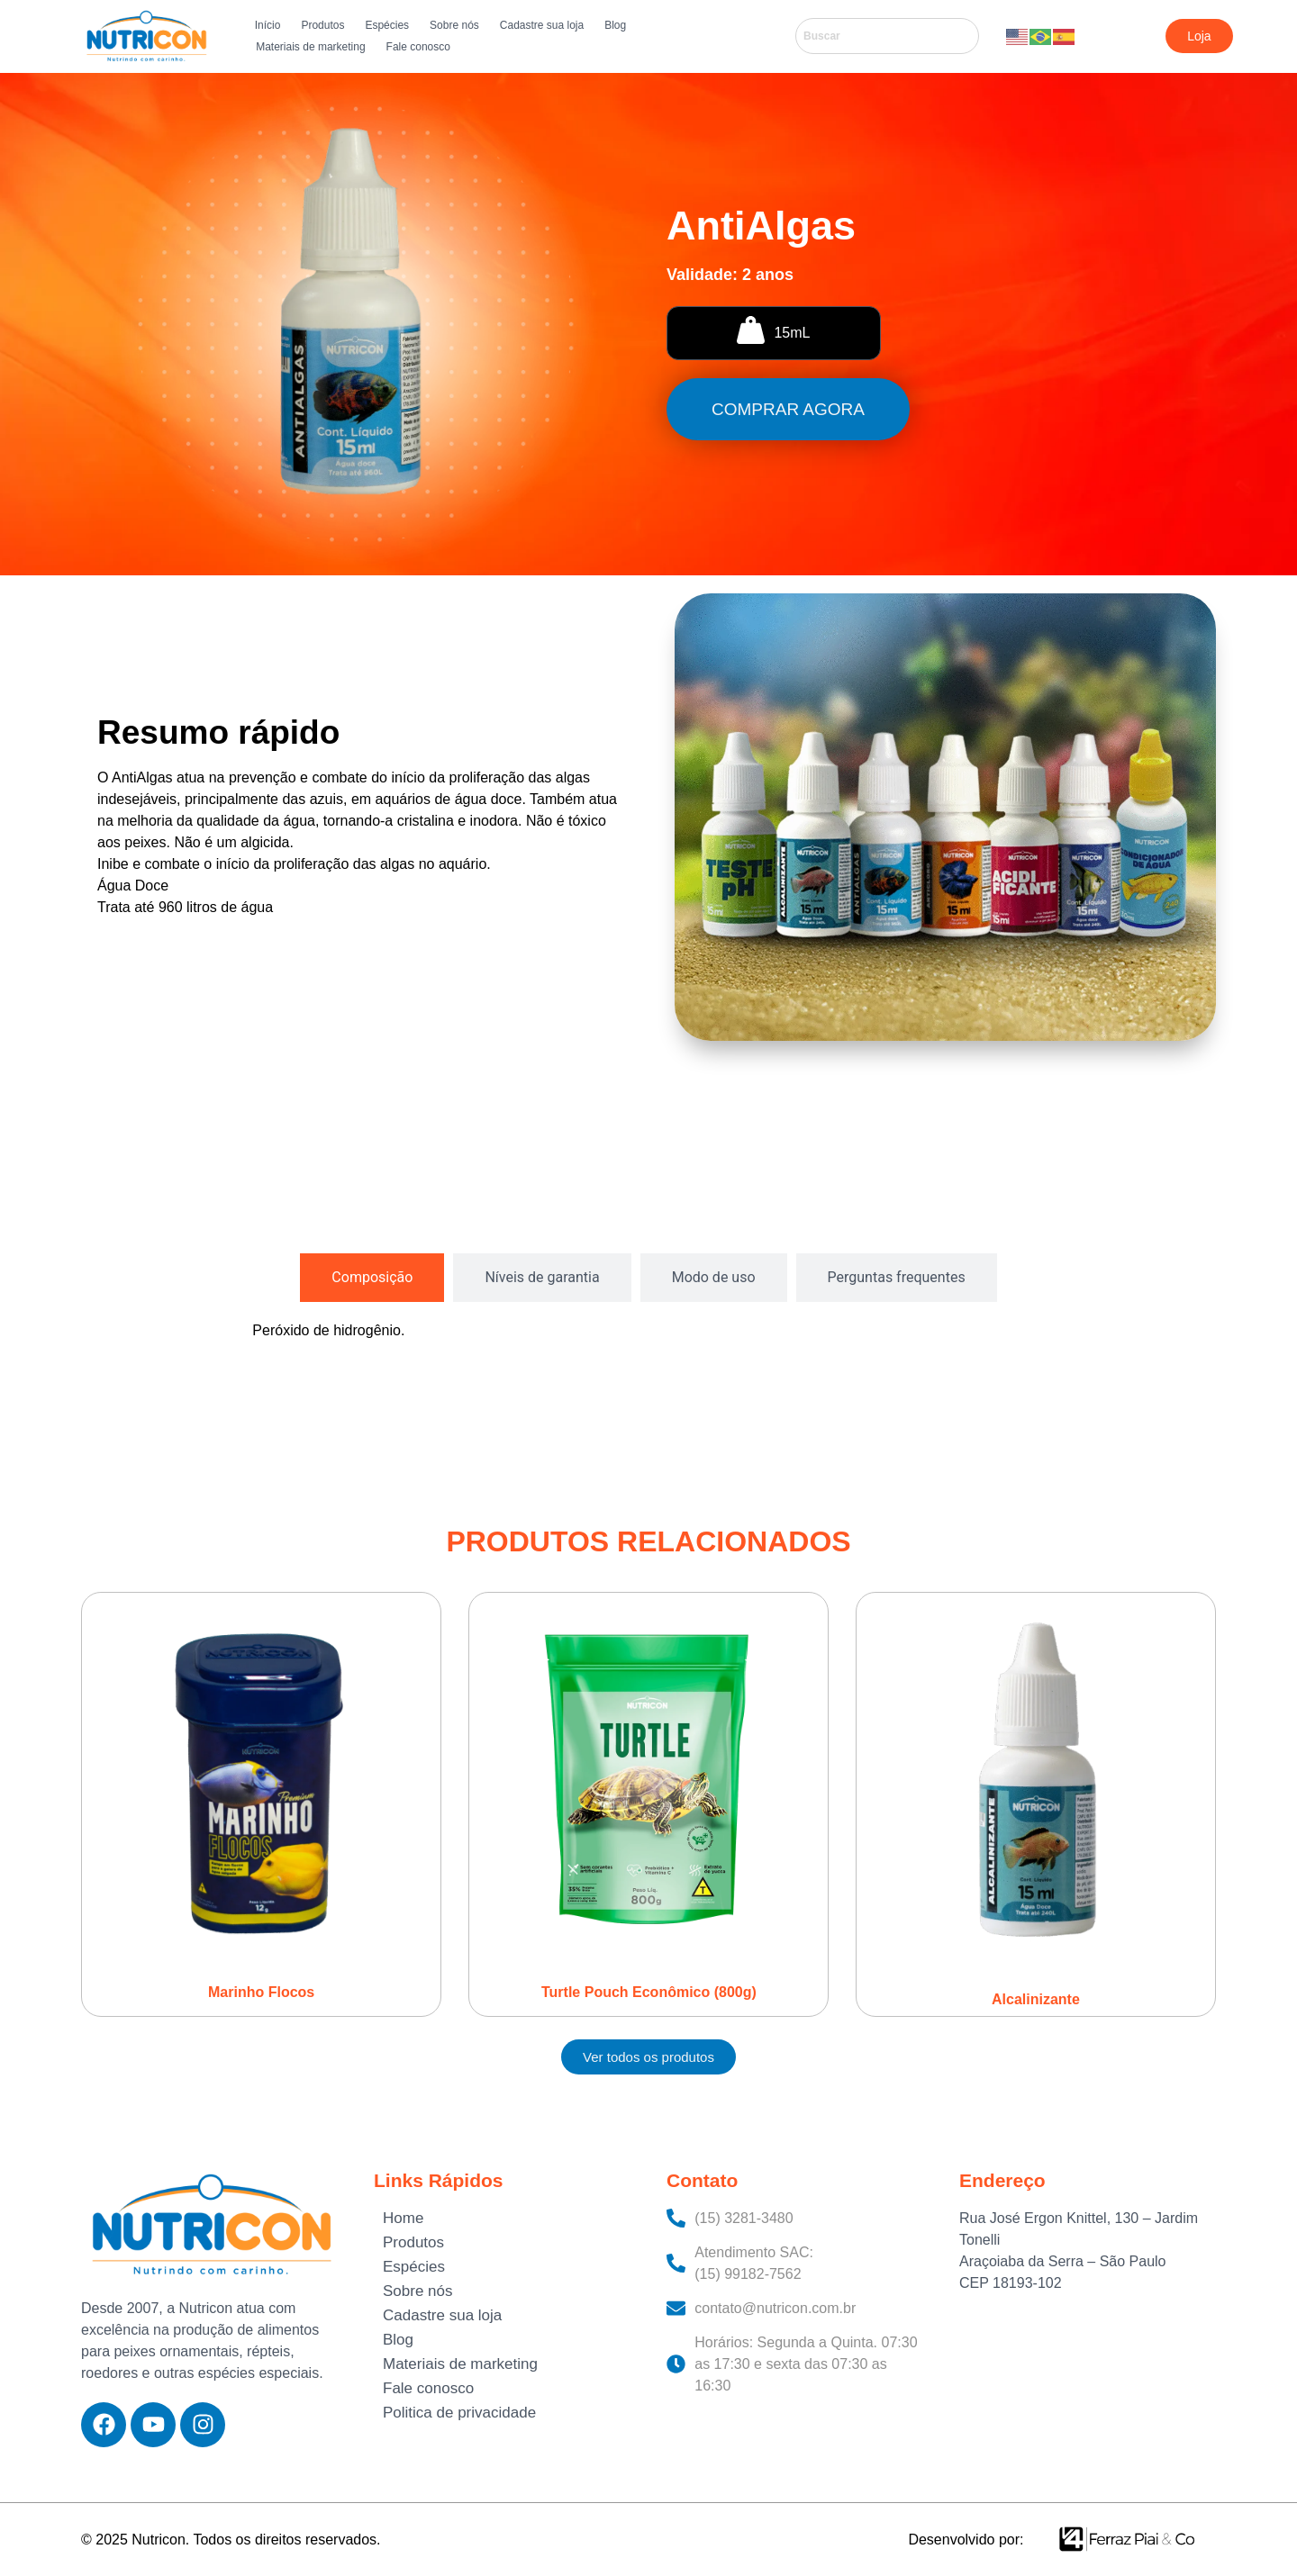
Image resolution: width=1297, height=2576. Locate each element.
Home (403, 2218)
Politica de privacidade (459, 2412)
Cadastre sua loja (542, 25)
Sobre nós (454, 25)
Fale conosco (418, 47)
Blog (615, 25)
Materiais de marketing (310, 47)
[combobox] (886, 36)
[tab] (372, 1277)
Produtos (322, 25)
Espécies (387, 25)
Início (268, 25)
